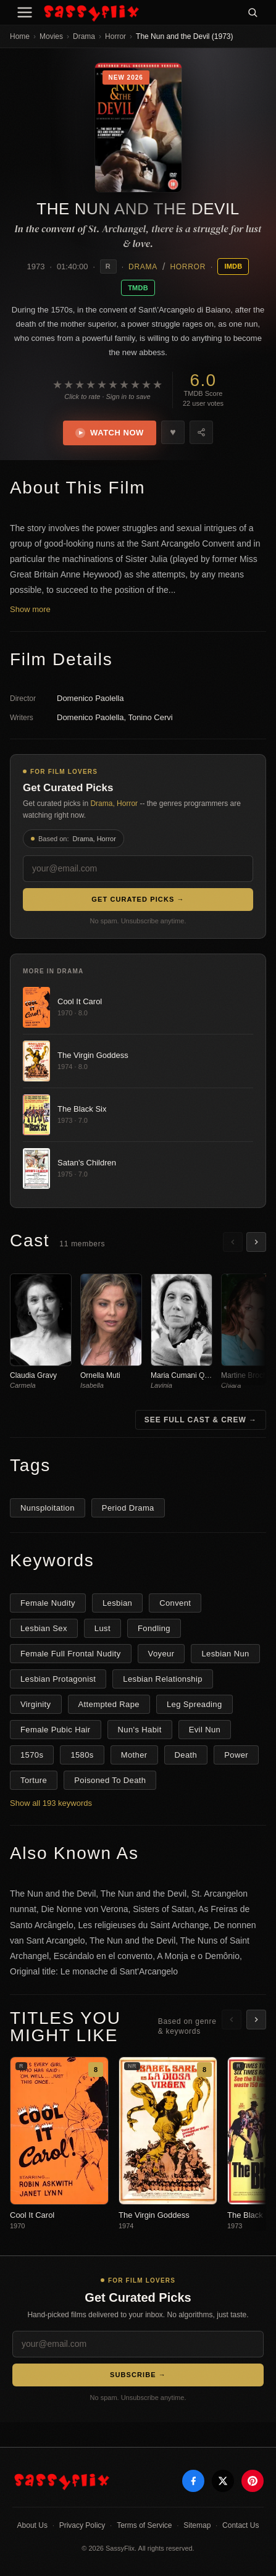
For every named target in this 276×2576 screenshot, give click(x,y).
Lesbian (117, 1603)
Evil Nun (205, 1729)
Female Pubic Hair (55, 1729)
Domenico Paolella (90, 698)
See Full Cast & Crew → (200, 1420)
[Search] (252, 12)
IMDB (233, 266)
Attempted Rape (109, 1704)
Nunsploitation (47, 1507)
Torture (33, 1780)
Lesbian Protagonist (58, 1679)
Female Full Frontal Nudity (70, 1653)
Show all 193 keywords (51, 1803)
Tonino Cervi (150, 717)
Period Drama (128, 1507)
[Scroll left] (233, 1242)
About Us (32, 2525)
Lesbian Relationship (163, 1679)
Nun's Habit (140, 1729)
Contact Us (240, 2525)
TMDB (138, 288)
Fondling (154, 1628)
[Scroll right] (256, 1242)
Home (20, 36)
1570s (31, 1755)
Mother (134, 1755)
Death (186, 1755)
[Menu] (24, 12)
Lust (102, 1628)
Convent (175, 1603)
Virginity (35, 1704)
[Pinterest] (252, 2481)
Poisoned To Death (110, 1780)
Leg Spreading (194, 1704)
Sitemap (197, 2525)
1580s (81, 1755)
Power (236, 1755)
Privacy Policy (82, 2525)
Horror (115, 36)
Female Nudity (47, 1603)
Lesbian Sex (43, 1628)
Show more (30, 609)
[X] (223, 2481)
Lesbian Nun (225, 1653)
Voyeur (161, 1653)
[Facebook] (193, 2481)
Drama (84, 36)
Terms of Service (144, 2525)
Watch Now (109, 433)
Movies (51, 36)
